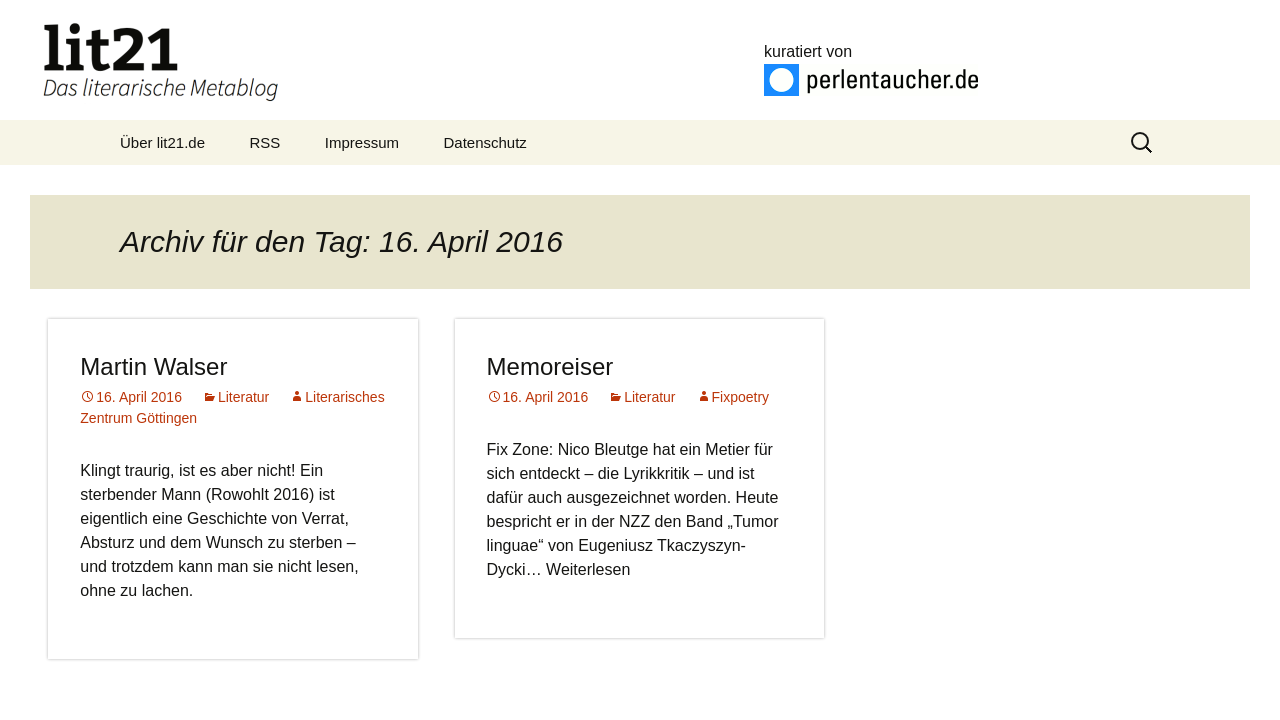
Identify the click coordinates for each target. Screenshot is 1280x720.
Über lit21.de (162, 142)
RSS (265, 142)
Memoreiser (550, 366)
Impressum (362, 142)
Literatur (243, 397)
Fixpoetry (741, 397)
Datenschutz (484, 142)
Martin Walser (153, 366)
